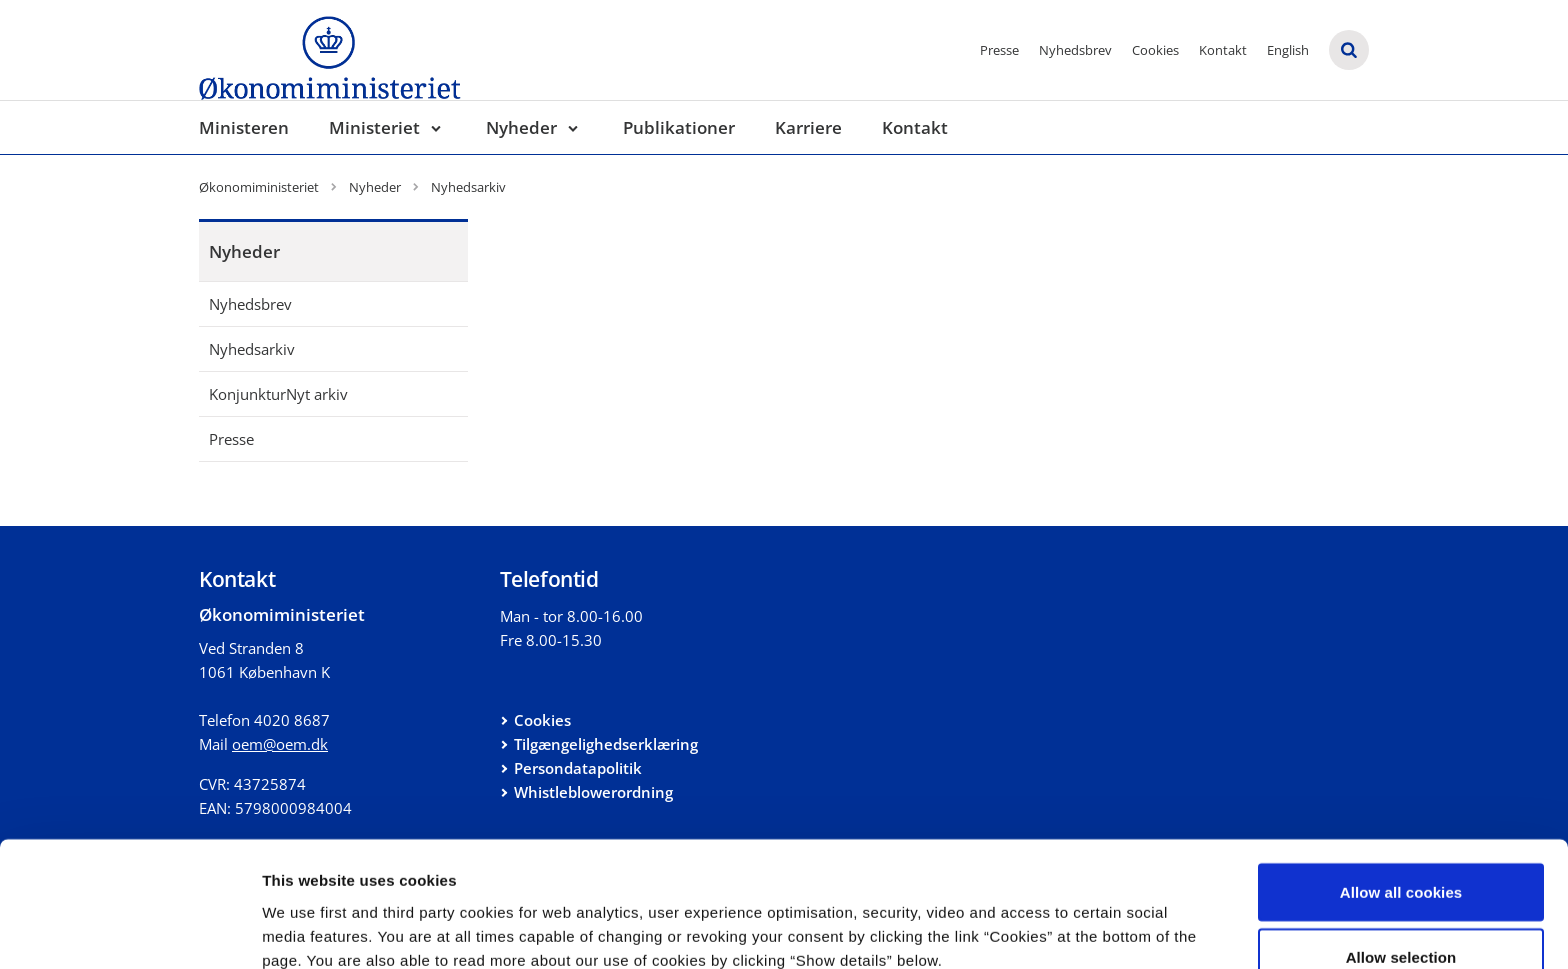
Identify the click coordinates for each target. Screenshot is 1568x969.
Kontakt (1223, 50)
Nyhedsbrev (1075, 50)
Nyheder (521, 127)
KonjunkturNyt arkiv (278, 394)
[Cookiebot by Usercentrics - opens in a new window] (129, 930)
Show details (1049, 917)
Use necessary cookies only (1401, 915)
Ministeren (244, 127)
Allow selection (1401, 850)
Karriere (808, 127)
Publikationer (679, 127)
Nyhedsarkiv (252, 349)
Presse (999, 50)
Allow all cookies (1401, 784)
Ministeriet (374, 127)
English (1288, 50)
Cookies (1155, 50)
